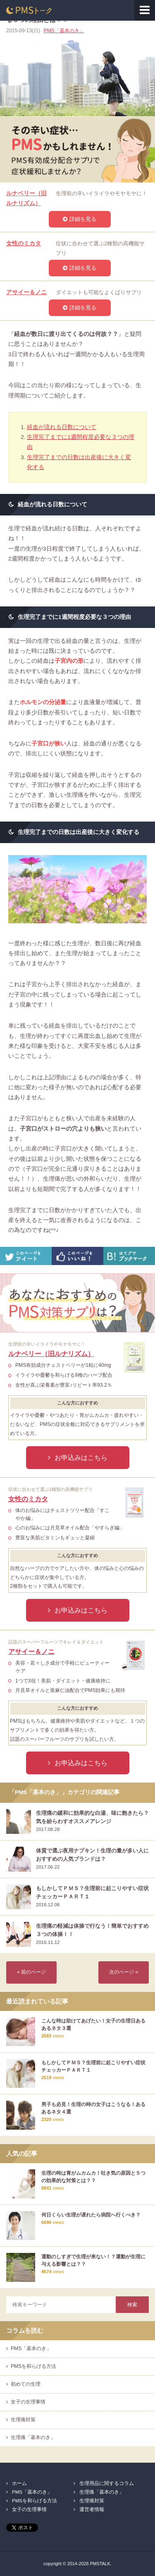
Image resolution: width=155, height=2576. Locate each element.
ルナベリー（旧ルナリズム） (51, 1353)
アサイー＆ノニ (26, 292)
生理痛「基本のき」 (33, 2437)
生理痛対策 (23, 2420)
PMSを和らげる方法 (33, 2366)
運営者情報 (91, 2509)
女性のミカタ (23, 243)
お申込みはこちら (81, 1457)
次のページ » (123, 1972)
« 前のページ (31, 1972)
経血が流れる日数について (61, 427)
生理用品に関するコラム (106, 2483)
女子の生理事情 (28, 2402)
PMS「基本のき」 (64, 31)
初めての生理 (26, 2384)
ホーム (19, 2483)
